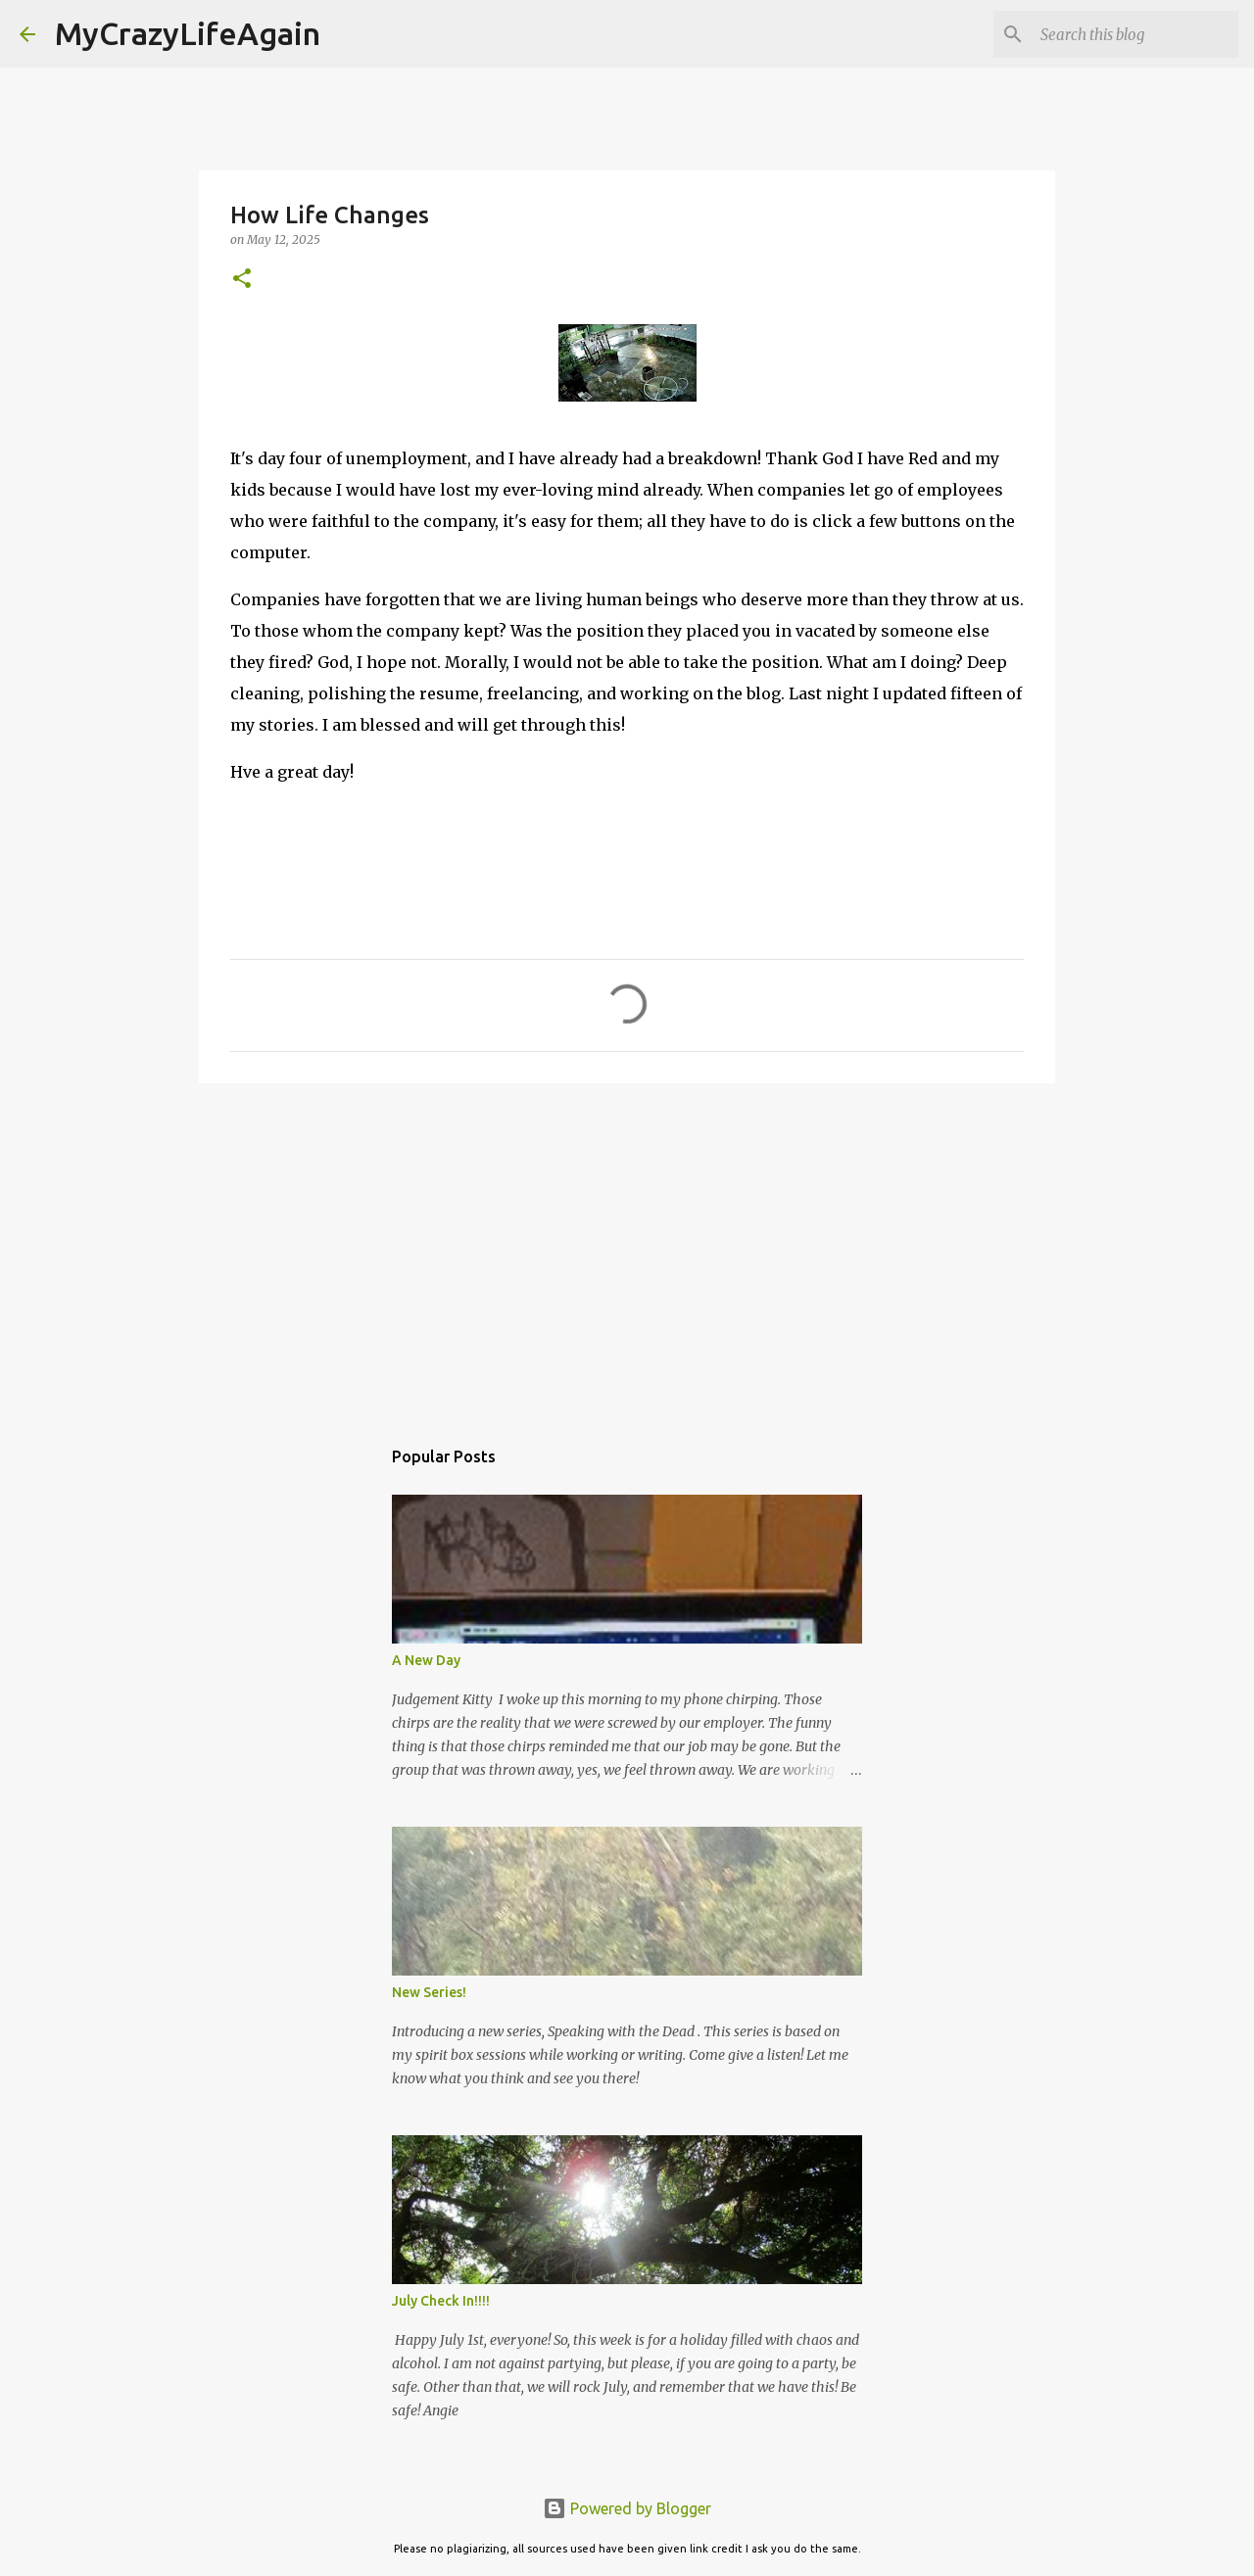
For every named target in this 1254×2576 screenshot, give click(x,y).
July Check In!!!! (441, 2301)
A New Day (426, 1660)
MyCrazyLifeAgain (187, 33)
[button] (242, 279)
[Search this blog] (1135, 34)
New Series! (429, 1992)
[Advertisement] (627, 1250)
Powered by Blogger (627, 2508)
